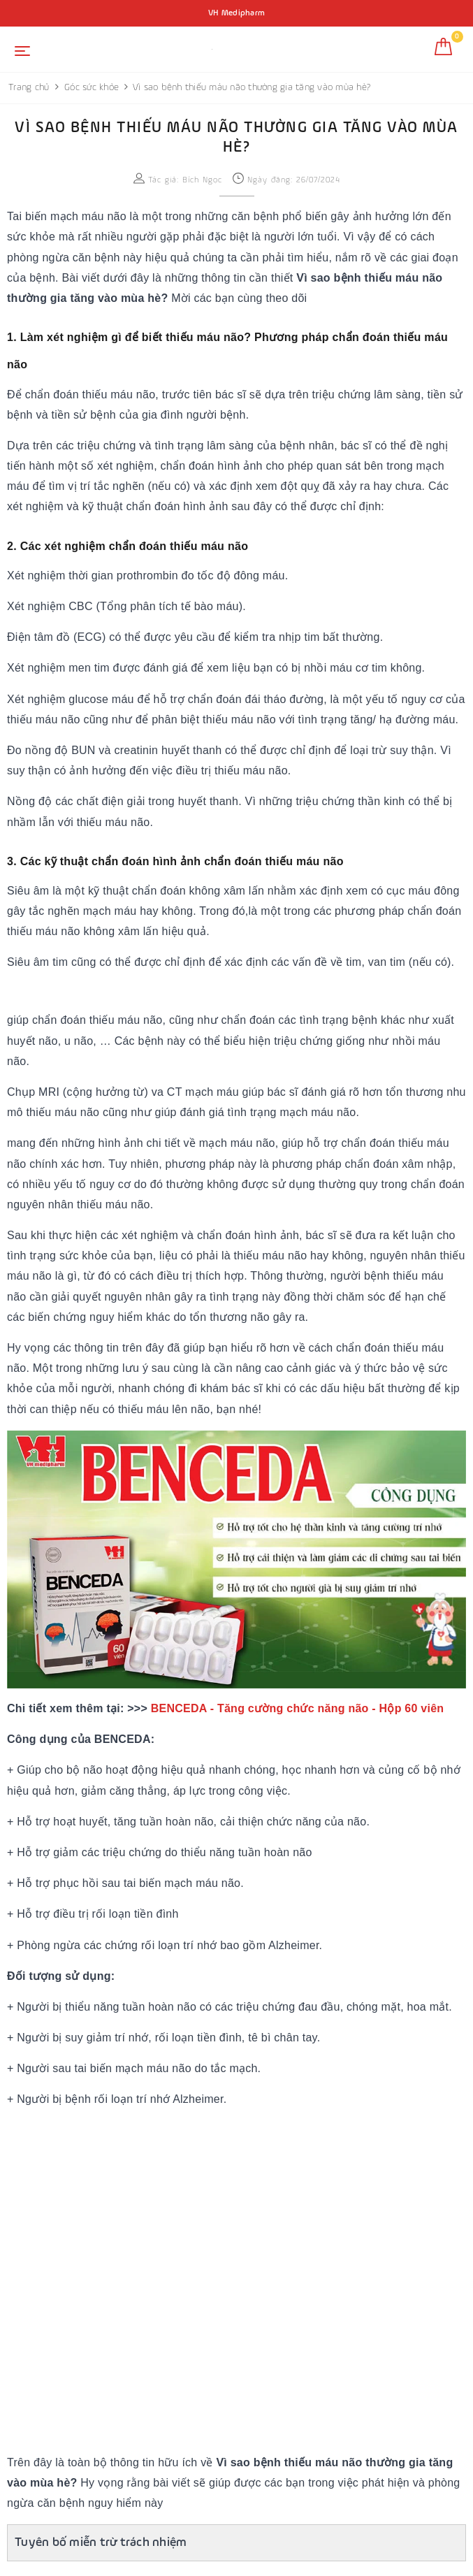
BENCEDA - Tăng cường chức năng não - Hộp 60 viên (297, 1708)
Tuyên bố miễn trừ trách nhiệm (101, 2542)
